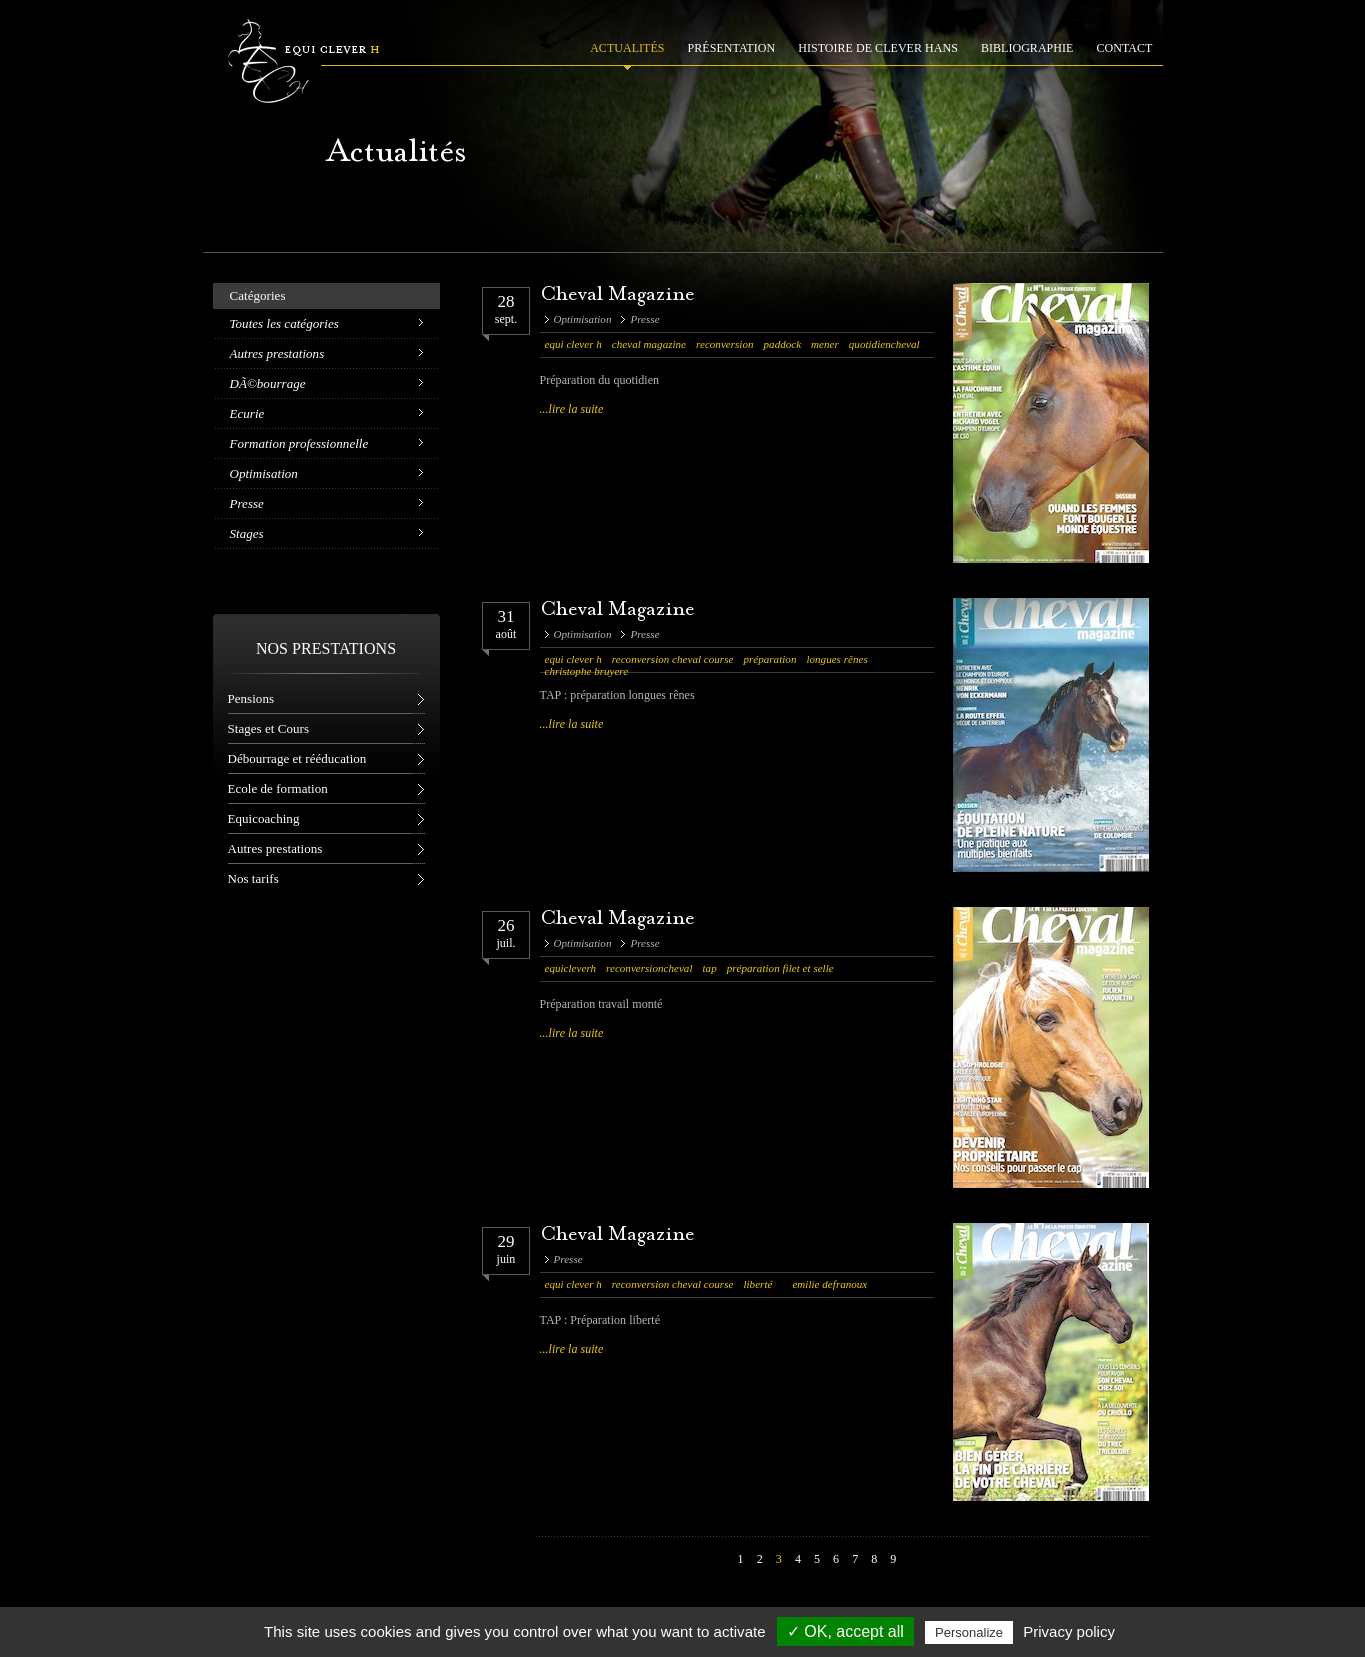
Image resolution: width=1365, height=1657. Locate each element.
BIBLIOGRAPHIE (1027, 48)
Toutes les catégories (284, 323)
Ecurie (247, 413)
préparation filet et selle (780, 968)
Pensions (251, 698)
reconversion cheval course (673, 659)
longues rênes (836, 659)
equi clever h (573, 344)
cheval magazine (649, 344)
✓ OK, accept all (845, 1631)
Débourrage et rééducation (297, 758)
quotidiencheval (884, 344)
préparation (769, 659)
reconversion (725, 344)
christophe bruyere (587, 671)
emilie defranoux (829, 1284)
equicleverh (571, 968)
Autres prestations (277, 353)
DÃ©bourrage (268, 383)
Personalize (969, 1632)
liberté (757, 1284)
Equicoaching (264, 818)
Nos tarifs (253, 878)
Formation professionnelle (299, 443)
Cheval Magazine (618, 295)
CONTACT (1125, 48)
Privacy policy (1069, 1631)
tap (710, 968)
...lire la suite (572, 409)
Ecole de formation (278, 788)
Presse (247, 503)
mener (825, 344)
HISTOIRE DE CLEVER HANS (878, 48)
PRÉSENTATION (732, 48)
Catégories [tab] (258, 295)
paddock (783, 344)
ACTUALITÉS (627, 48)
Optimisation (264, 473)
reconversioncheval (649, 968)
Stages (247, 533)
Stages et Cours (268, 728)
